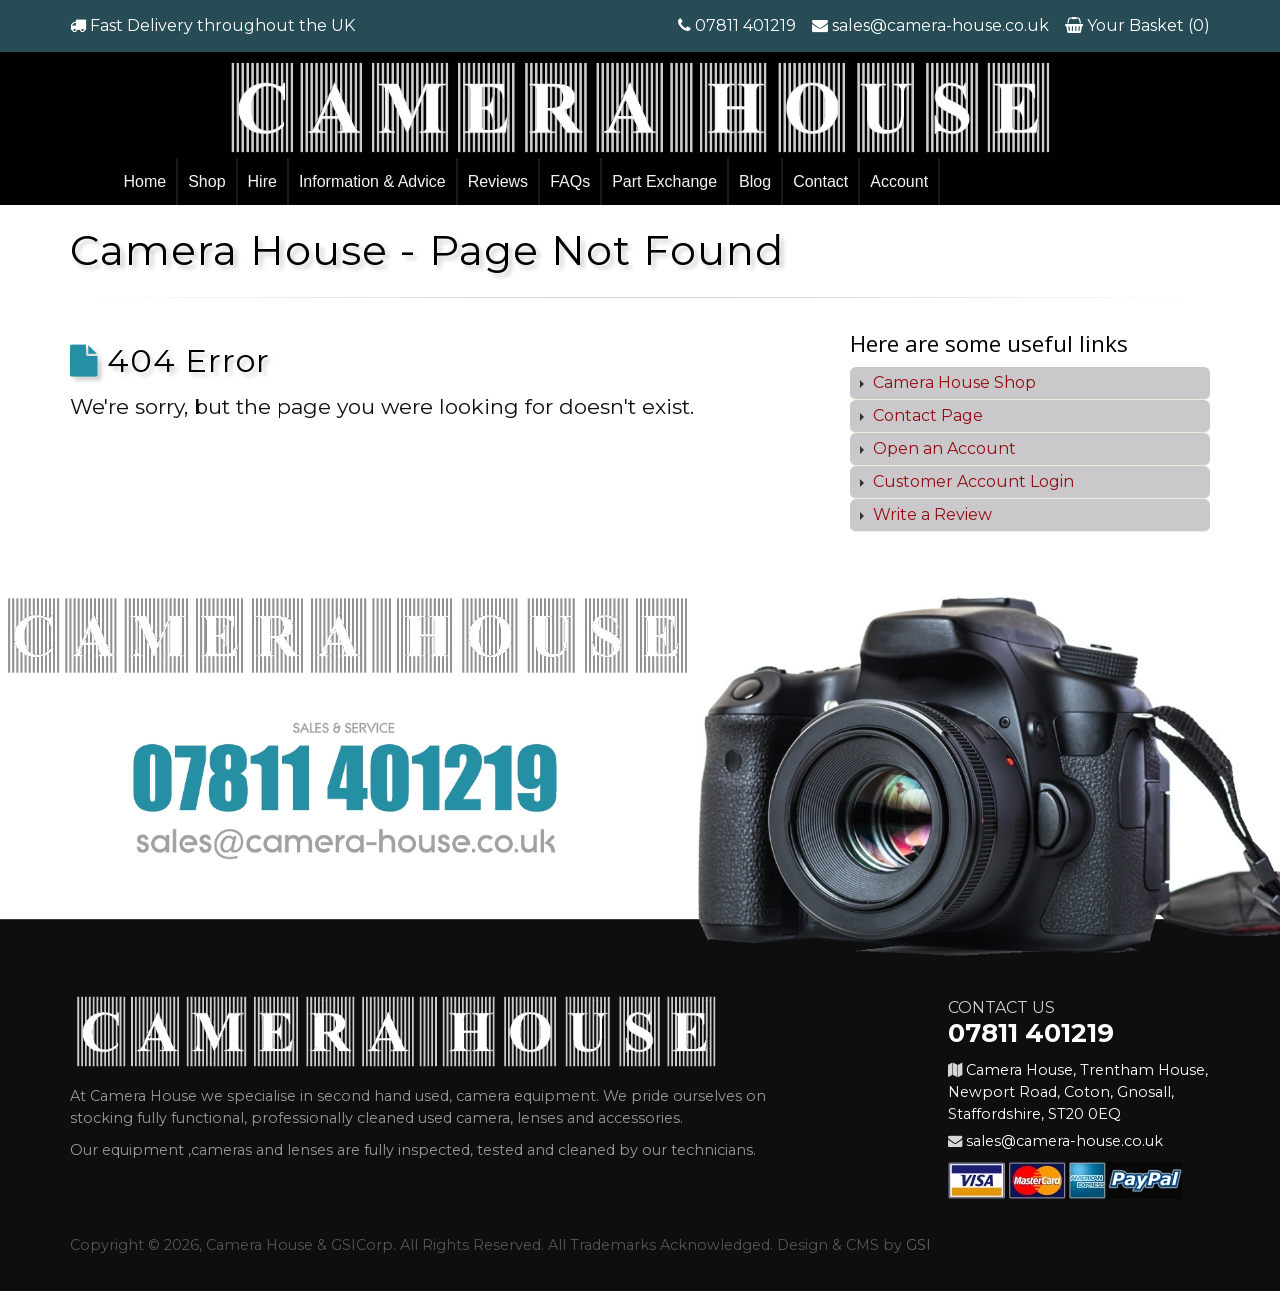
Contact (820, 181)
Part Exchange (664, 181)
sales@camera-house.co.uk (940, 25)
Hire (262, 181)
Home (145, 181)
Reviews (498, 181)
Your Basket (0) (1146, 25)
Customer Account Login (971, 481)
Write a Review (930, 514)
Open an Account (942, 448)
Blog (755, 181)
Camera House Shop (952, 382)
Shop (206, 181)
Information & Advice (372, 181)
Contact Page (926, 415)
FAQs (570, 181)
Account (899, 181)
